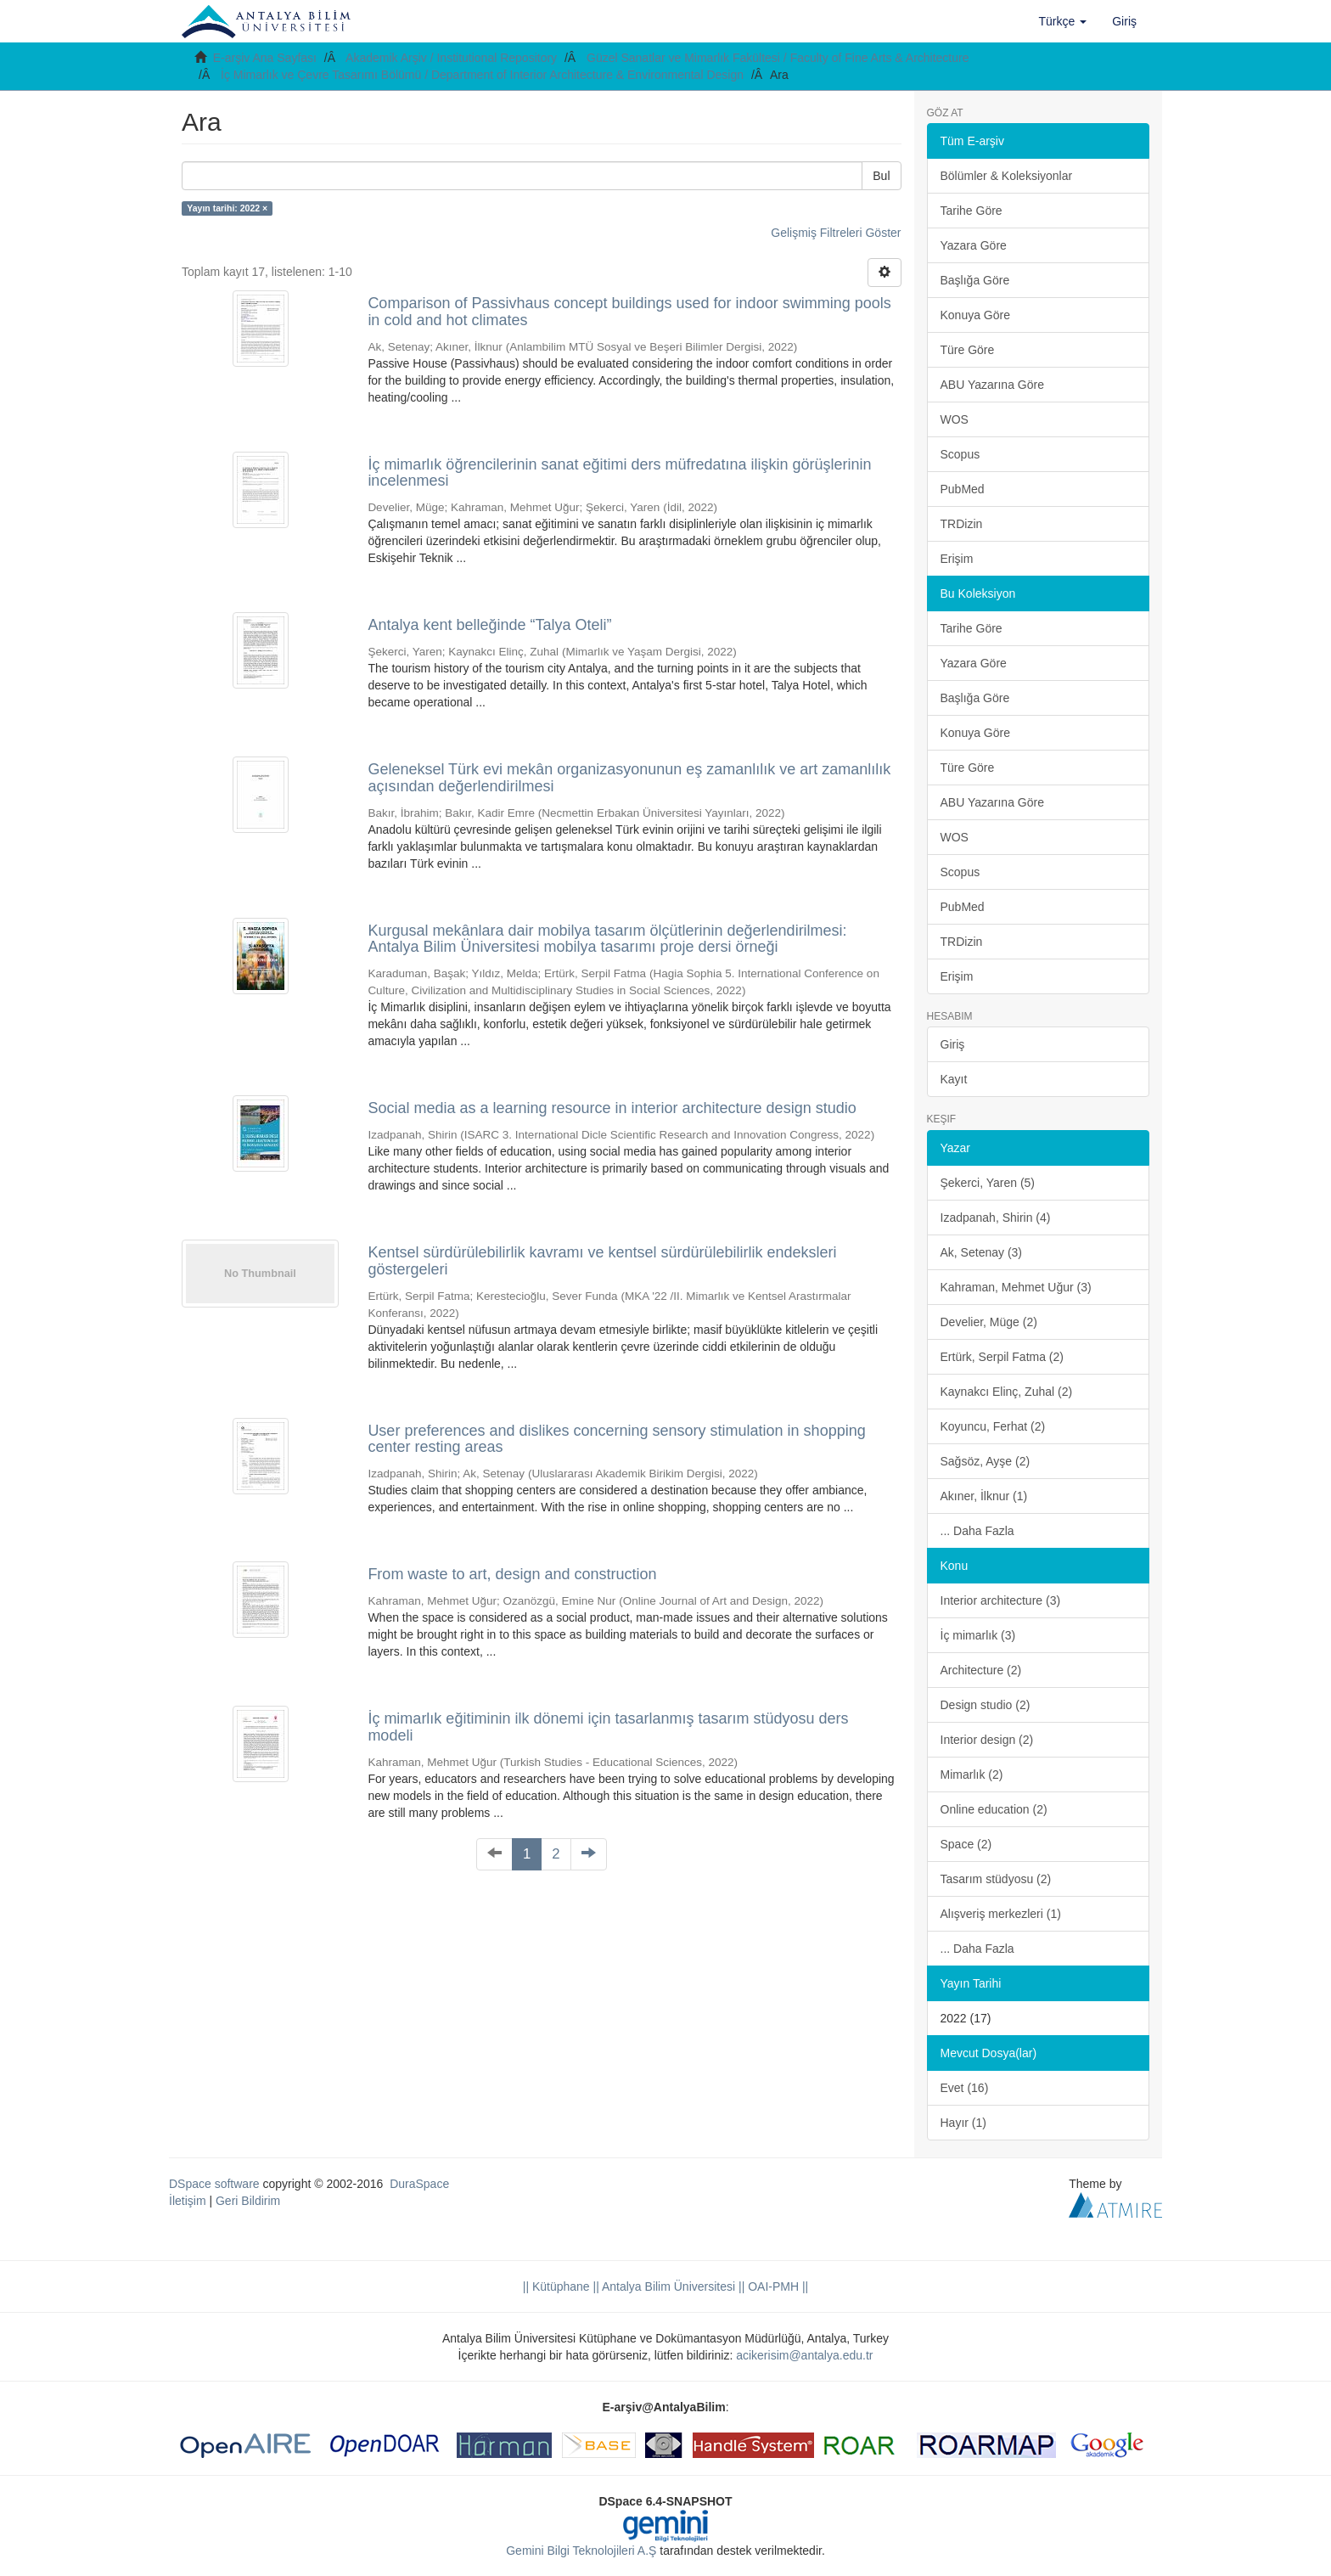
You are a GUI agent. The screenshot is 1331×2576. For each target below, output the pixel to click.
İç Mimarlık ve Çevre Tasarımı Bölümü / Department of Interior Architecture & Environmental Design (482, 75)
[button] (1063, 21)
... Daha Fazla (977, 1531)
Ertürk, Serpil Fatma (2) (1002, 1357)
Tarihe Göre (971, 210)
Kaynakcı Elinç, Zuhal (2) (1007, 1391)
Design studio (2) (986, 1705)
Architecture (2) (981, 1670)
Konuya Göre (976, 315)
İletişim (187, 2201)
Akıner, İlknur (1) (984, 1496)
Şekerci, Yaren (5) (988, 1183)
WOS (955, 419)
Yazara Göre (974, 245)
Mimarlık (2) (972, 1774)
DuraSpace (419, 2184)
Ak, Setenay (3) (982, 1252)
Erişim (957, 558)
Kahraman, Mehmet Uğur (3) (1016, 1287)
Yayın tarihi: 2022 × (227, 208)
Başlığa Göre (975, 280)
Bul (881, 176)
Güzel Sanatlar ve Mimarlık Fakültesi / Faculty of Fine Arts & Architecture (778, 58)
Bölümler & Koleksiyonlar (1007, 176)
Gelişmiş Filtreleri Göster (836, 232)
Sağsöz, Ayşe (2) (986, 1461)
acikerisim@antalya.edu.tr (804, 2355)
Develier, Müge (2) (989, 1322)
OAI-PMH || (776, 2286)
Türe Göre (968, 350)
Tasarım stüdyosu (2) (996, 1879)
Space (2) (966, 1844)
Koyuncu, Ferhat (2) (993, 1426)
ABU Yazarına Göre (992, 384)
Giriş (953, 1044)
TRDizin (962, 524)
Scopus (960, 454)
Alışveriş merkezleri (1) (1001, 1914)
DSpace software (214, 2184)
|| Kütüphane (556, 2286)
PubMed (963, 489)
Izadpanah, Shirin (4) (996, 1217)
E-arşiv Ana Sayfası (265, 58)
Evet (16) (965, 2088)
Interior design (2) (987, 1739)
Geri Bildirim (248, 2201)
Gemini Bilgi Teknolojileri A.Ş (581, 2550)
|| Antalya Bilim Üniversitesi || (667, 2286)
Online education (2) (994, 1809)
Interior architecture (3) (1001, 1600)
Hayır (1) (963, 2122)
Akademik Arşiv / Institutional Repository (451, 58)
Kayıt (954, 1079)
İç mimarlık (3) (978, 1635)
